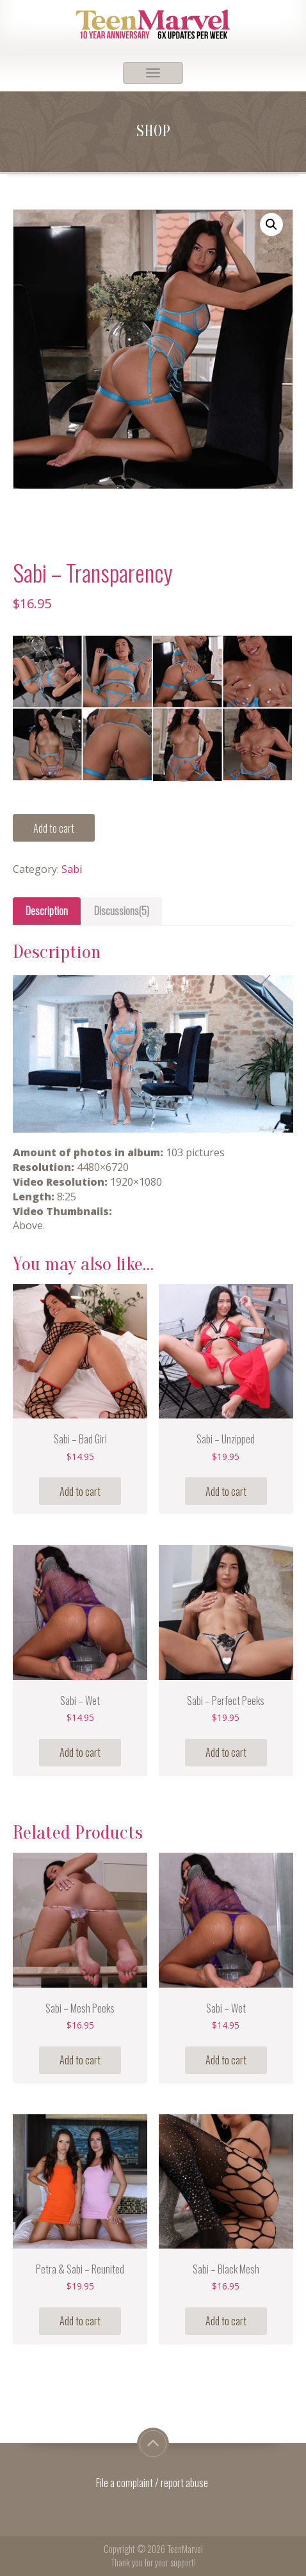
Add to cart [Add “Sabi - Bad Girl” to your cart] (80, 1491)
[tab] (47, 911)
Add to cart (53, 828)
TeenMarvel (185, 2549)
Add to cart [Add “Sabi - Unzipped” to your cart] (225, 1491)
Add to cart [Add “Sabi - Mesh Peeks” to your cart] (80, 2060)
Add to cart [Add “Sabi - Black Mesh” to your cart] (225, 2321)
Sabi (71, 869)
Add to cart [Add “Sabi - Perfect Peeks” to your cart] (225, 1752)
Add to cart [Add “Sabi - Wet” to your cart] (80, 1752)
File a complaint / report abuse (153, 2482)
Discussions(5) (121, 910)
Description (47, 910)
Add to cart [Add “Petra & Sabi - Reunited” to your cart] (80, 2321)
